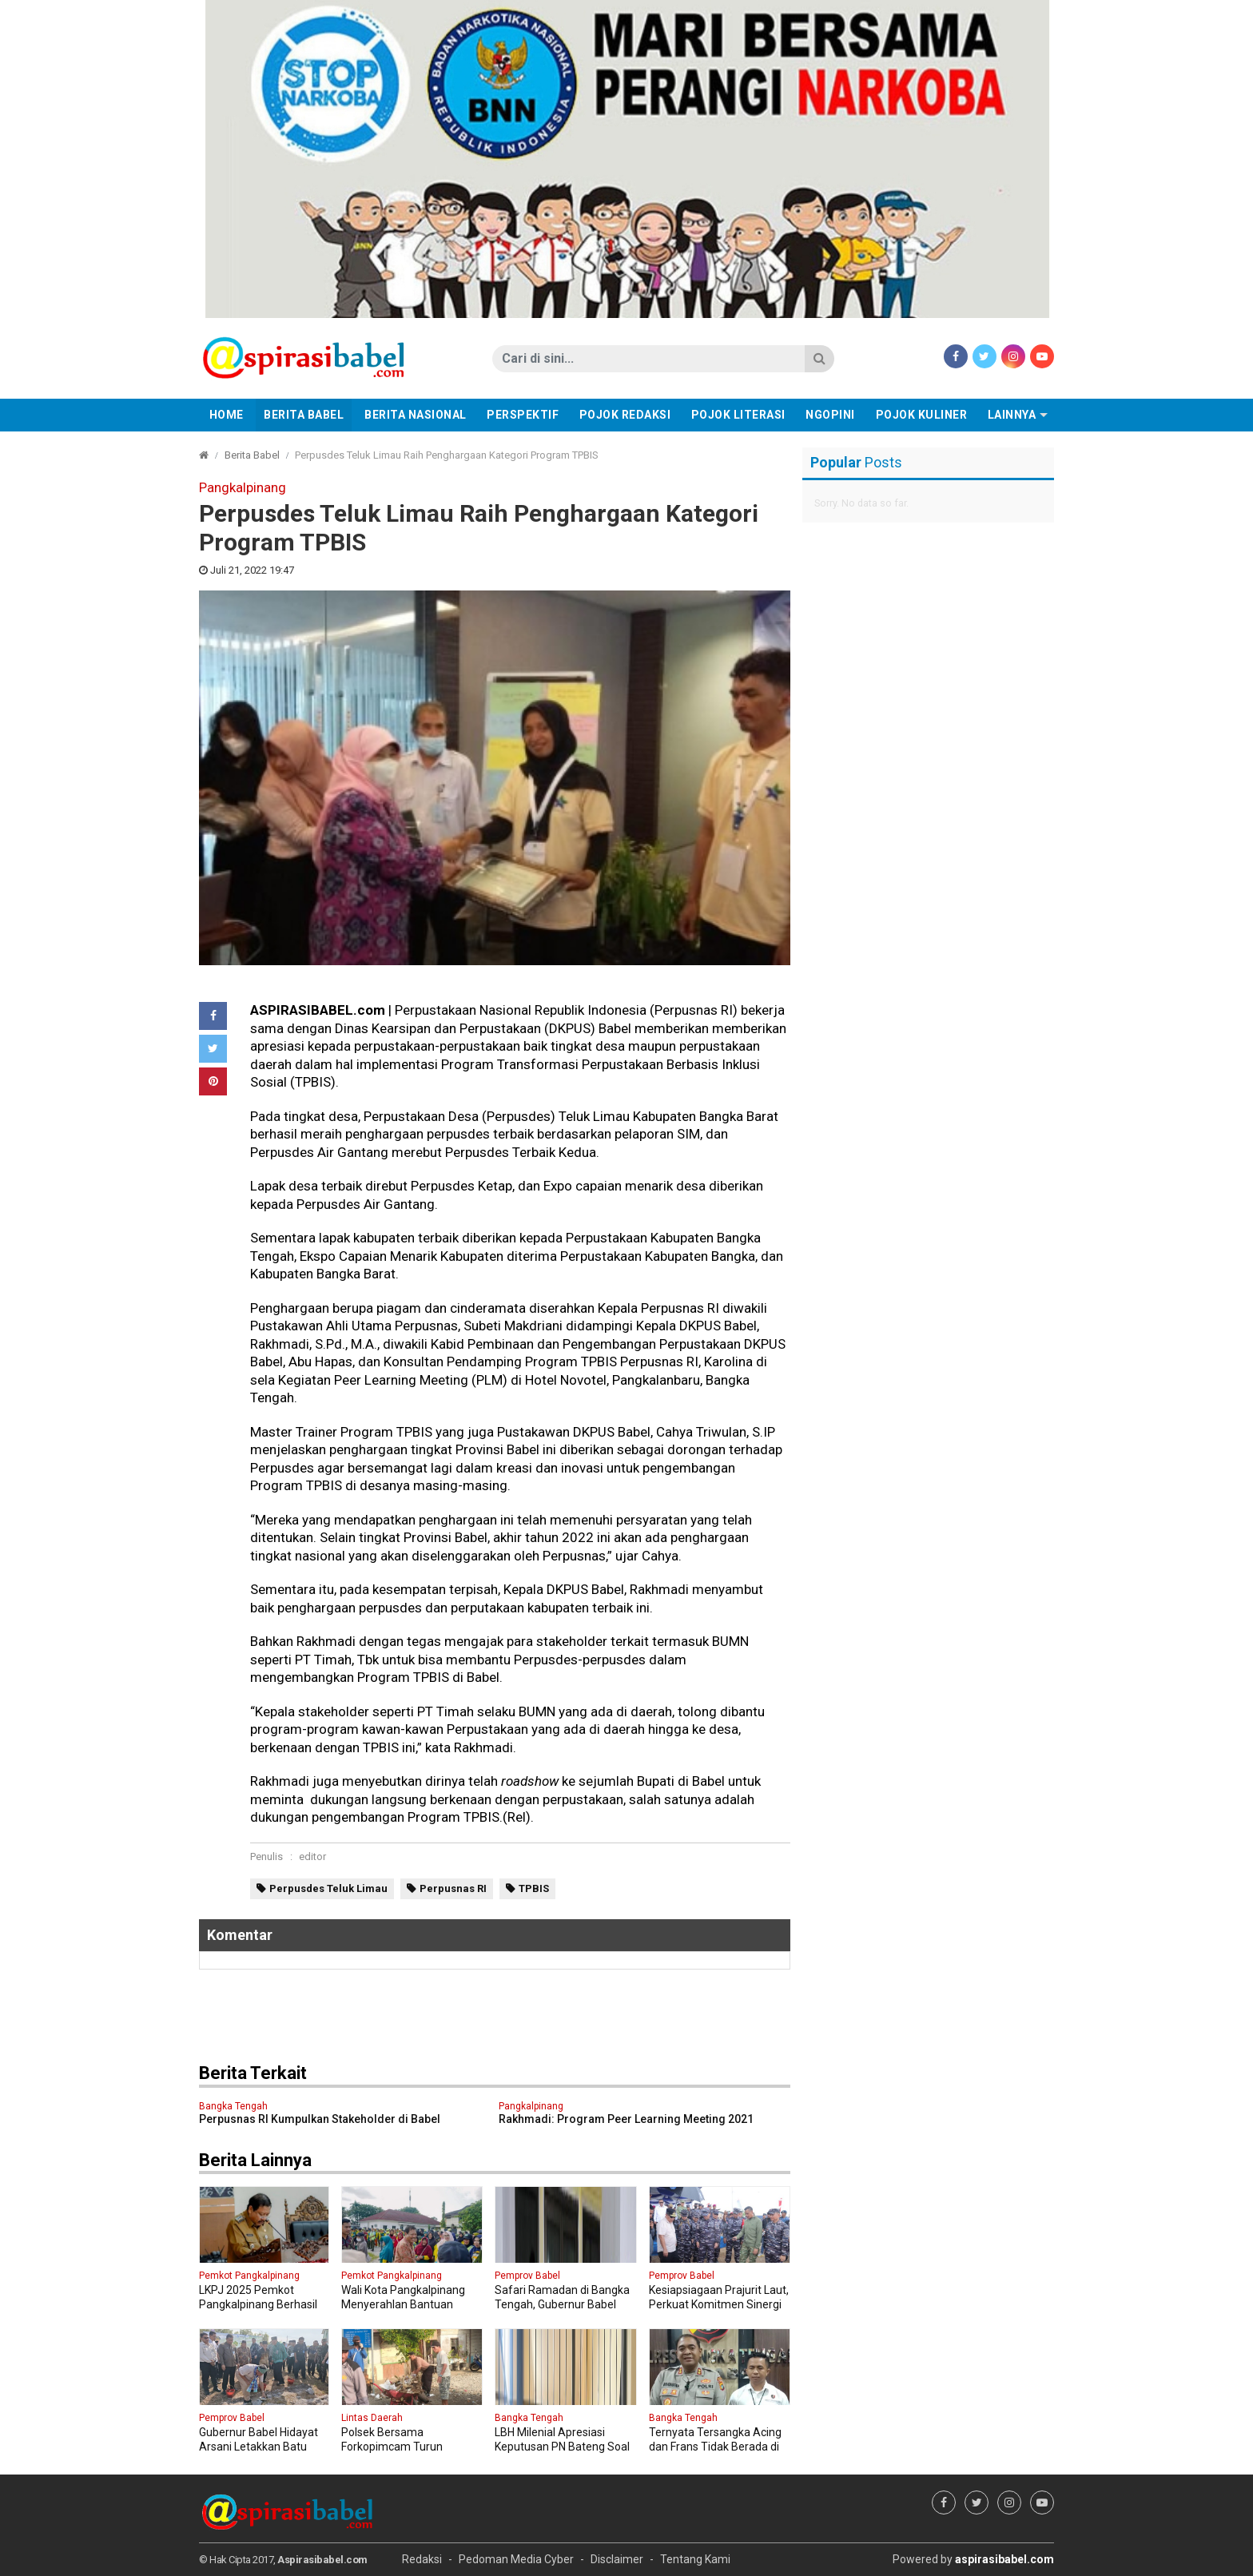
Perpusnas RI (453, 1888)
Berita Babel (304, 414)
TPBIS (534, 1888)
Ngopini (830, 414)
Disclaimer (617, 2559)
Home (226, 414)
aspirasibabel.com (1004, 2559)
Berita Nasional (415, 414)
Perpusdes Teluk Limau (328, 1888)
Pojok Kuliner (922, 414)
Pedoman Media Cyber (516, 2559)
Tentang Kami (695, 2559)
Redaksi (422, 2559)
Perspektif (523, 414)
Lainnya (1012, 414)
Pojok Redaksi (625, 414)
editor (312, 1856)
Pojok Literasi (738, 414)
